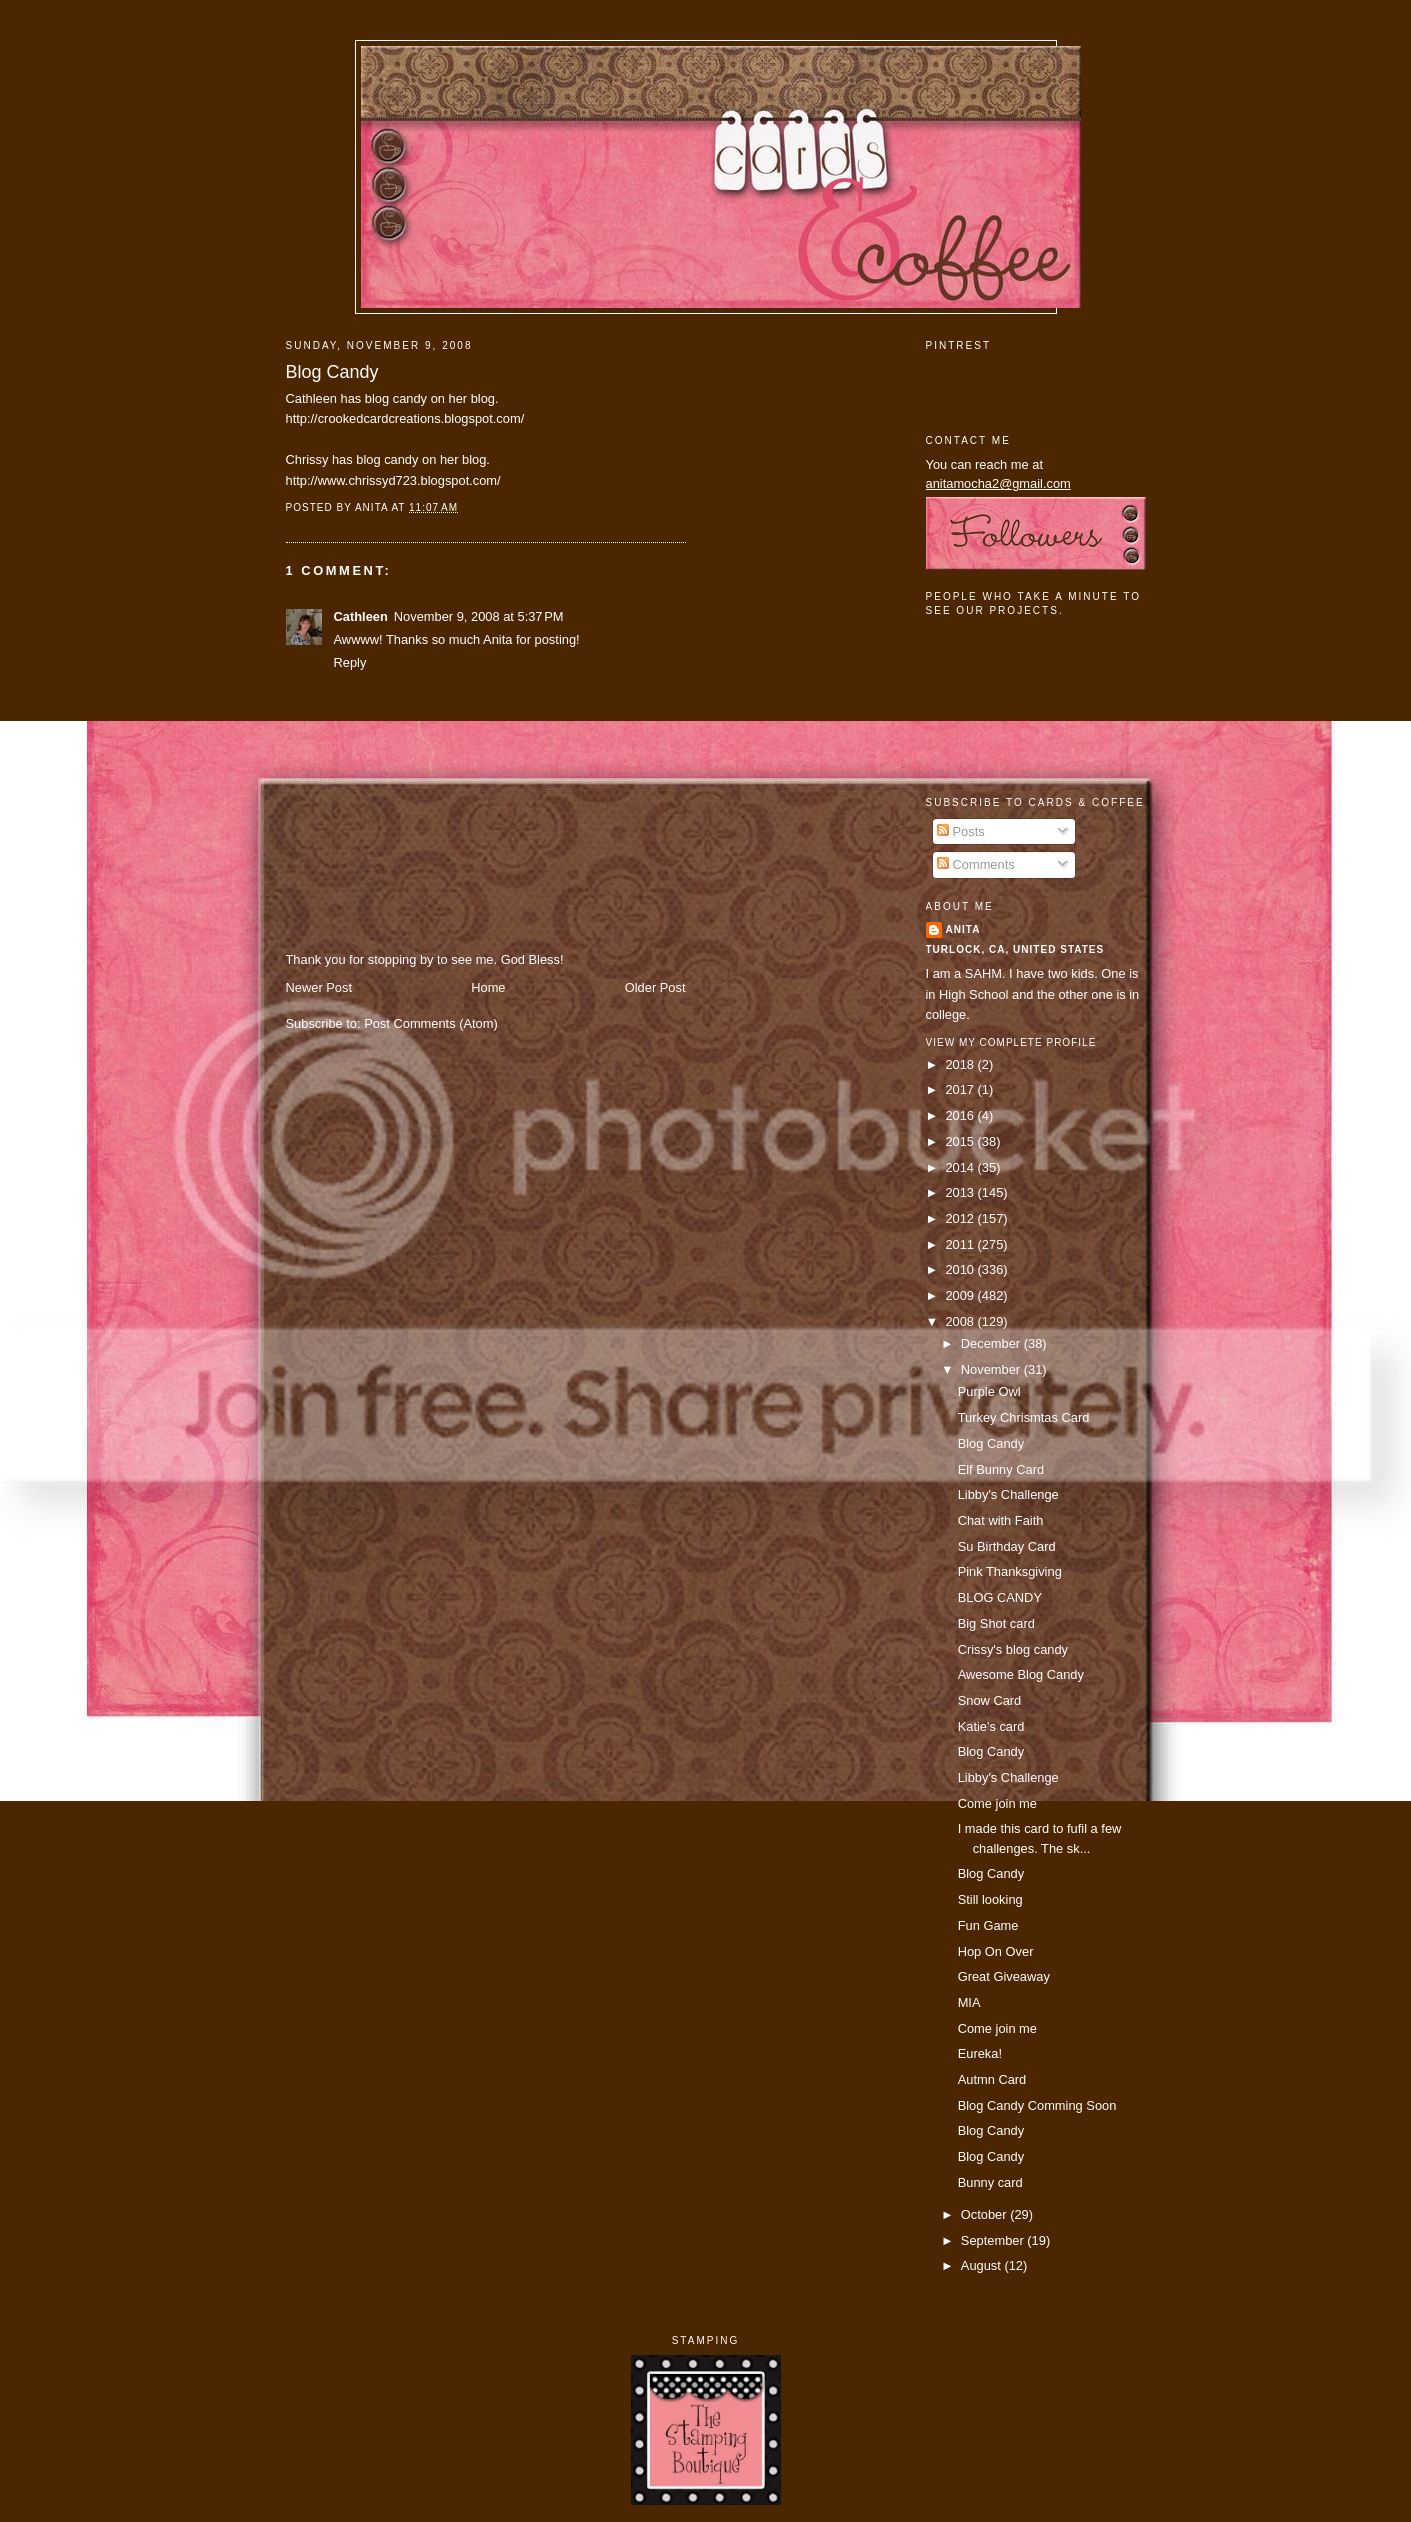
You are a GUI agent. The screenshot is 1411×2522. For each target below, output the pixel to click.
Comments (976, 864)
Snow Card (990, 1700)
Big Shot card (996, 1623)
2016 (961, 1115)
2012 (961, 1218)
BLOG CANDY (1000, 1597)
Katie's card (991, 1726)
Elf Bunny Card (1001, 1469)
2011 (961, 1244)
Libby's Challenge (1008, 1494)
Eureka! (980, 2053)
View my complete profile (1011, 1042)
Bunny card (990, 2182)
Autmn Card (992, 2079)
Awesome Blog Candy (1021, 1674)
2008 (961, 1321)
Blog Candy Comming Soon (1037, 2105)
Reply (350, 662)
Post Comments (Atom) (431, 1023)
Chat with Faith (1001, 1520)
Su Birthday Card (1007, 1546)
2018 (961, 1064)
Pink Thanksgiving (1010, 1571)
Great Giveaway (1004, 1976)
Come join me (997, 1803)
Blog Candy (332, 372)
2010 (961, 1269)
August (983, 2265)
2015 (961, 1141)
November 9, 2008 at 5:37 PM (479, 616)
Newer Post (319, 987)
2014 (961, 1167)
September (994, 2240)
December (992, 1343)
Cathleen (361, 616)
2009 (961, 1295)
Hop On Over (996, 1951)
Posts (961, 831)
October (985, 2214)
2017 (961, 1089)
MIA (969, 2002)
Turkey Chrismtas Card (1024, 1417)
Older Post (655, 987)
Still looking (990, 1899)
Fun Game (988, 1925)
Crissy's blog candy (1013, 1649)
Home (488, 987)
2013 (961, 1192)
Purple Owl (989, 1391)
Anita (963, 929)
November (992, 1369)
